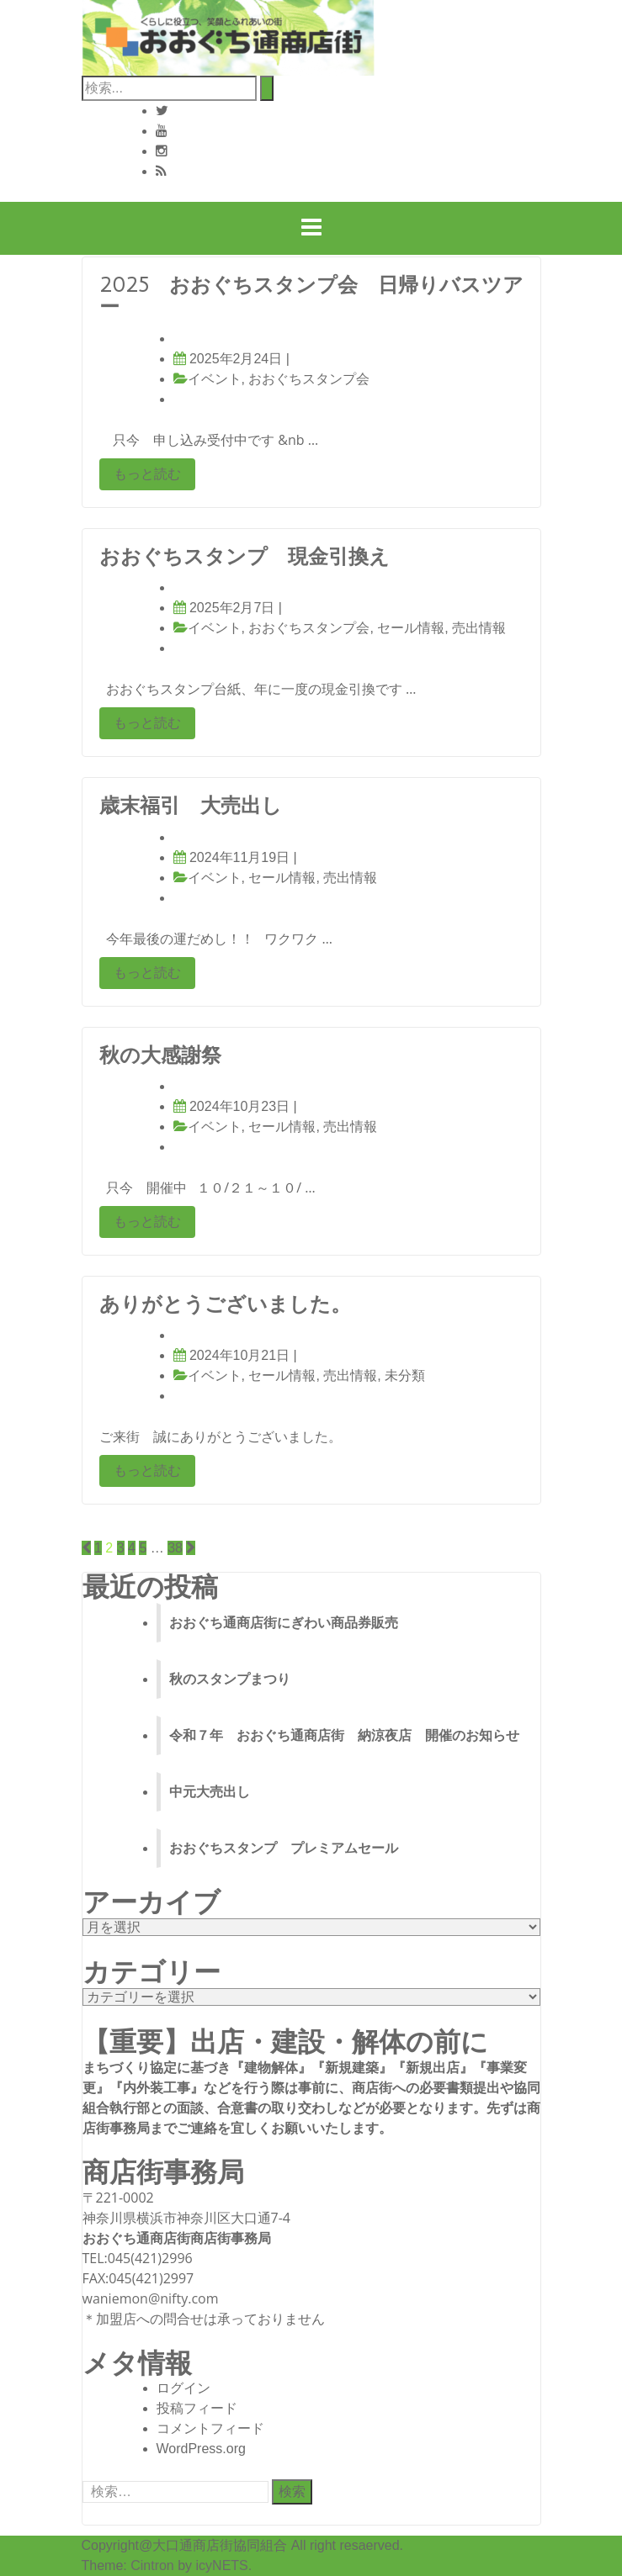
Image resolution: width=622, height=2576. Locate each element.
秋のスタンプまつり (229, 1679)
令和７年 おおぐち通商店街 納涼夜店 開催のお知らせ (344, 1735)
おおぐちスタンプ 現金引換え (244, 557)
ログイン (183, 2388)
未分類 (405, 1375)
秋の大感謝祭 (160, 1055)
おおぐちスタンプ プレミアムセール (283, 1848)
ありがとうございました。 (225, 1304)
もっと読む (147, 474)
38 (175, 1548)
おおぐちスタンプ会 (308, 379)
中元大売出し (209, 1792)
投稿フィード (197, 2408)
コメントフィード (210, 2428)
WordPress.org (201, 2448)
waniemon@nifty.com (150, 2298)
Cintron (152, 2565)
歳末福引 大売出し (190, 806)
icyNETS (222, 2565)
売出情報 (479, 628)
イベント (215, 379)
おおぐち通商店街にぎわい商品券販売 (283, 1623)
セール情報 (410, 628)
